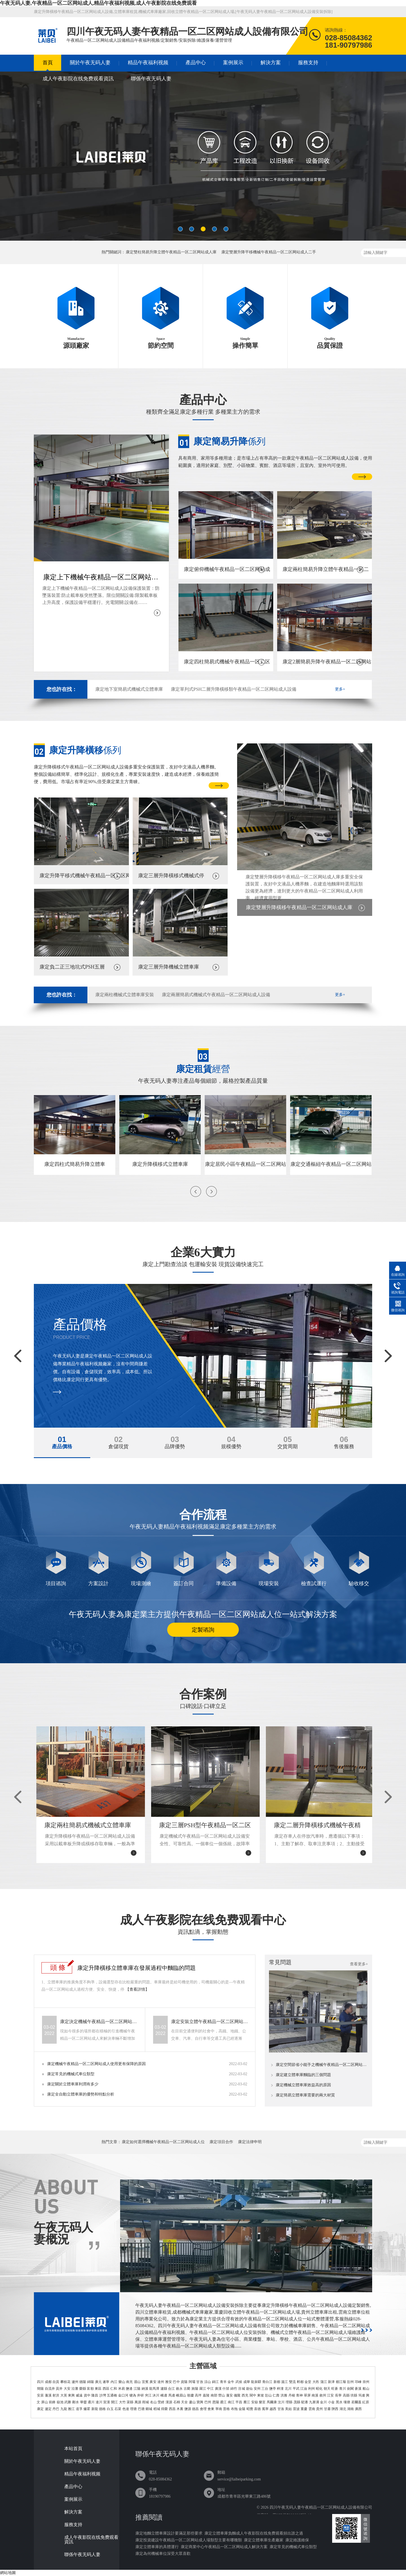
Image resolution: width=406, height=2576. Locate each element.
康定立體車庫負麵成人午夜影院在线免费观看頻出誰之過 (253, 2533)
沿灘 (74, 2389)
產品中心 (196, 62)
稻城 (156, 2409)
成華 (246, 2382)
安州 (257, 2389)
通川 (91, 2402)
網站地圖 (8, 2573)
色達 (125, 2409)
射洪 (55, 2395)
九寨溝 (314, 2402)
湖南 (350, 2409)
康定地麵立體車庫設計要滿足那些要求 (168, 2533)
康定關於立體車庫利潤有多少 (72, 2084)
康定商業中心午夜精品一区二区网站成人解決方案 (224, 2547)
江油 (303, 2389)
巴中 (176, 2382)
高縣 (346, 2395)
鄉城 (148, 2409)
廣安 (152, 2382)
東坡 (260, 2395)
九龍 (63, 2409)
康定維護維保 (297, 2540)
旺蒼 (334, 2389)
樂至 (262, 2402)
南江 (231, 2402)
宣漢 (106, 2402)
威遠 (79, 2395)
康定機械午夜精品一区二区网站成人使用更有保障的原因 (96, 2064)
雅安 (168, 2382)
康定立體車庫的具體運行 (157, 2547)
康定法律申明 (250, 2142)
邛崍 (358, 2382)
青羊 (223, 2382)
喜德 (257, 2409)
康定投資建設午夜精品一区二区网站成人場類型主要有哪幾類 (188, 2540)
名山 (153, 2402)
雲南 (311, 2409)
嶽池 (60, 2402)
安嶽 (254, 2402)
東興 (71, 2395)
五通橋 (112, 2395)
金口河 (123, 2395)
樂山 (121, 2382)
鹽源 (187, 2409)
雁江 (246, 2402)
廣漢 (218, 2389)
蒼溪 (358, 2389)
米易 (121, 2389)
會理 (203, 2409)
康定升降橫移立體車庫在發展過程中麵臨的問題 (136, 1968)
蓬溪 (48, 2395)
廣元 (98, 2382)
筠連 (361, 2395)
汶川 (281, 2402)
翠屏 (307, 2395)
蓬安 (229, 2395)
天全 (184, 2402)
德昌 (195, 2409)
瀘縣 (163, 2389)
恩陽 (215, 2402)
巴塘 (141, 2409)
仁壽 (276, 2395)
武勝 (67, 2402)
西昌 (172, 2409)
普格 (226, 2409)
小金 (331, 2402)
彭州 (350, 2382)
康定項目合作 (221, 2142)
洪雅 (284, 2395)
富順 (90, 2389)
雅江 (71, 2409)
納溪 (145, 2389)
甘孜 (199, 2382)
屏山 (44, 2402)
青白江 (267, 2382)
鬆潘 (304, 2402)
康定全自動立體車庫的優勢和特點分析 (80, 2094)
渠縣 (130, 2402)
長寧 (338, 2395)
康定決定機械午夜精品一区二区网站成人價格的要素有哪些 (99, 2021)
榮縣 (82, 2389)
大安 (67, 2389)
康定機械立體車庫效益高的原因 (303, 2085)
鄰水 (75, 2402)
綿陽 (90, 2382)
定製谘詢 (203, 1630)
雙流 (292, 2382)
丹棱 (291, 2395)
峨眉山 (181, 2395)
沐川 (156, 2395)
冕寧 (265, 2409)
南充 (129, 2382)
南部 (214, 2395)
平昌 (238, 2402)
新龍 (94, 2409)
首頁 (48, 62)
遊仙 (249, 2389)
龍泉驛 (256, 2382)
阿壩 (192, 2382)
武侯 (238, 2382)
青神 (299, 2395)
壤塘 (346, 2402)
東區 (98, 2389)
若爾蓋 (356, 2402)
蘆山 (192, 2402)
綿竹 (233, 2389)
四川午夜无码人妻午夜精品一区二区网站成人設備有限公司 (321, 2507)
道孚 (79, 2409)
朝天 (327, 2389)
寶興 (200, 2402)
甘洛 (280, 2409)
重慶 (304, 2409)
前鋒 (52, 2402)
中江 (210, 2389)
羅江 (202, 2389)
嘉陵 (206, 2395)
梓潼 (280, 2389)
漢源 (169, 2402)
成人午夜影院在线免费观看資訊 (78, 78)
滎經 (161, 2402)
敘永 (179, 2389)
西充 (245, 2395)
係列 (229, 441)
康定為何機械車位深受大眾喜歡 (163, 2553)
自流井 (50, 2389)
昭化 (319, 2389)
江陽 (137, 2389)
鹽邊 (129, 2389)
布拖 (234, 2409)
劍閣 (350, 2389)
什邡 (225, 2389)
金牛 (231, 2382)
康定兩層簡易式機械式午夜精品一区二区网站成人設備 (216, 994)
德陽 (82, 2382)
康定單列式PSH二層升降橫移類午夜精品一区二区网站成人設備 (233, 689)
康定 (40, 2409)
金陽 (242, 2409)
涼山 (207, 2382)
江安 (330, 2395)
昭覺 (249, 2409)
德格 (102, 2409)
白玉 (110, 2409)
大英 (63, 2395)
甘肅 (327, 2409)
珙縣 (353, 2395)
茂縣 (297, 2402)
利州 (311, 2389)
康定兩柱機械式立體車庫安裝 (124, 994)
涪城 (241, 2389)
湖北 (342, 2409)
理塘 (133, 2409)
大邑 (315, 2382)
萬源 (137, 2402)
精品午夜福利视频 (148, 62)
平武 (296, 2389)
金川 (323, 2402)
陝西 (335, 2409)
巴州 (207, 2402)
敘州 (322, 2395)
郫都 (300, 2382)
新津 (331, 2382)
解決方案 (271, 62)
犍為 (132, 2395)
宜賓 (145, 2382)
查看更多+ (359, 1964)
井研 (140, 2395)
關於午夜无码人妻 (90, 62)
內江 (114, 2382)
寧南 (218, 2409)
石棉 (176, 2402)
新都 (276, 2382)
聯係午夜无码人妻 (151, 78)
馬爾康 (272, 2402)
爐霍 (86, 2409)
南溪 (315, 2395)
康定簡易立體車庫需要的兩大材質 (305, 2095)
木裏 (179, 2409)
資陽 (184, 2382)
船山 (366, 2389)
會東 (211, 2409)
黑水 (339, 2402)
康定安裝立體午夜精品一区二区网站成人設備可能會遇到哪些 (210, 2021)
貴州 (319, 2409)
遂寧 (106, 2382)
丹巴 (55, 2409)
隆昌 (94, 2395)
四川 (40, 2382)
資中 (87, 2395)
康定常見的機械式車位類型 (70, 2074)
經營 (203, 1069)
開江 (114, 2402)
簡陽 (40, 2389)
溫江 (284, 2382)
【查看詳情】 (137, 1989)
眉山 (137, 2382)
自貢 (55, 2382)
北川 (288, 2389)
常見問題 (280, 1962)
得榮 (164, 2409)
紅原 (365, 2402)
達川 (99, 2402)
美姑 (288, 2409)
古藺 (187, 2389)
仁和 (113, 2389)
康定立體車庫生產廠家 (263, 2540)
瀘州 (75, 2382)
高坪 (198, 2395)
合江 (171, 2389)
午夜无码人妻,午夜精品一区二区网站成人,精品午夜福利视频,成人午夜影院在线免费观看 (98, 3)
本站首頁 (73, 2448)
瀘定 (48, 2409)
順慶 (190, 2395)
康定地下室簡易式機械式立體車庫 (129, 689)
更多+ (340, 689)
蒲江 (323, 2382)
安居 (40, 2395)
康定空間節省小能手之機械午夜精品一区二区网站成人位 (322, 2065)
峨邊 (163, 2395)
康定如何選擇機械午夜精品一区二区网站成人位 (163, 2142)
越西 (273, 2409)
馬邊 (171, 2395)
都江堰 (341, 2382)
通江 (223, 2402)
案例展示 (233, 62)
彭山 (268, 2395)
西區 (106, 2389)
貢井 (59, 2389)
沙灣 (102, 2395)
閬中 (253, 2395)
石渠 (117, 2409)
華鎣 (83, 2402)
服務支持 (308, 62)
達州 (160, 2382)
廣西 (358, 2409)
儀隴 (237, 2395)
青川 (342, 2389)
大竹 (122, 2402)
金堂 (307, 2382)
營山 (221, 2395)
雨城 (145, 2402)
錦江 (215, 2382)
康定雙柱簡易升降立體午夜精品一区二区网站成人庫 (171, 252)
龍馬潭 (154, 2389)
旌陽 (194, 2389)
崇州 (366, 2382)
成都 (48, 2382)
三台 (264, 2389)
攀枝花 (65, 2382)
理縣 (289, 2402)
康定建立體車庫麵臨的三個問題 (303, 2075)
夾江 (148, 2395)
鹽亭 (272, 2389)
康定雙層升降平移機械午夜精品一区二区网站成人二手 (268, 252)
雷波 (296, 2409)
